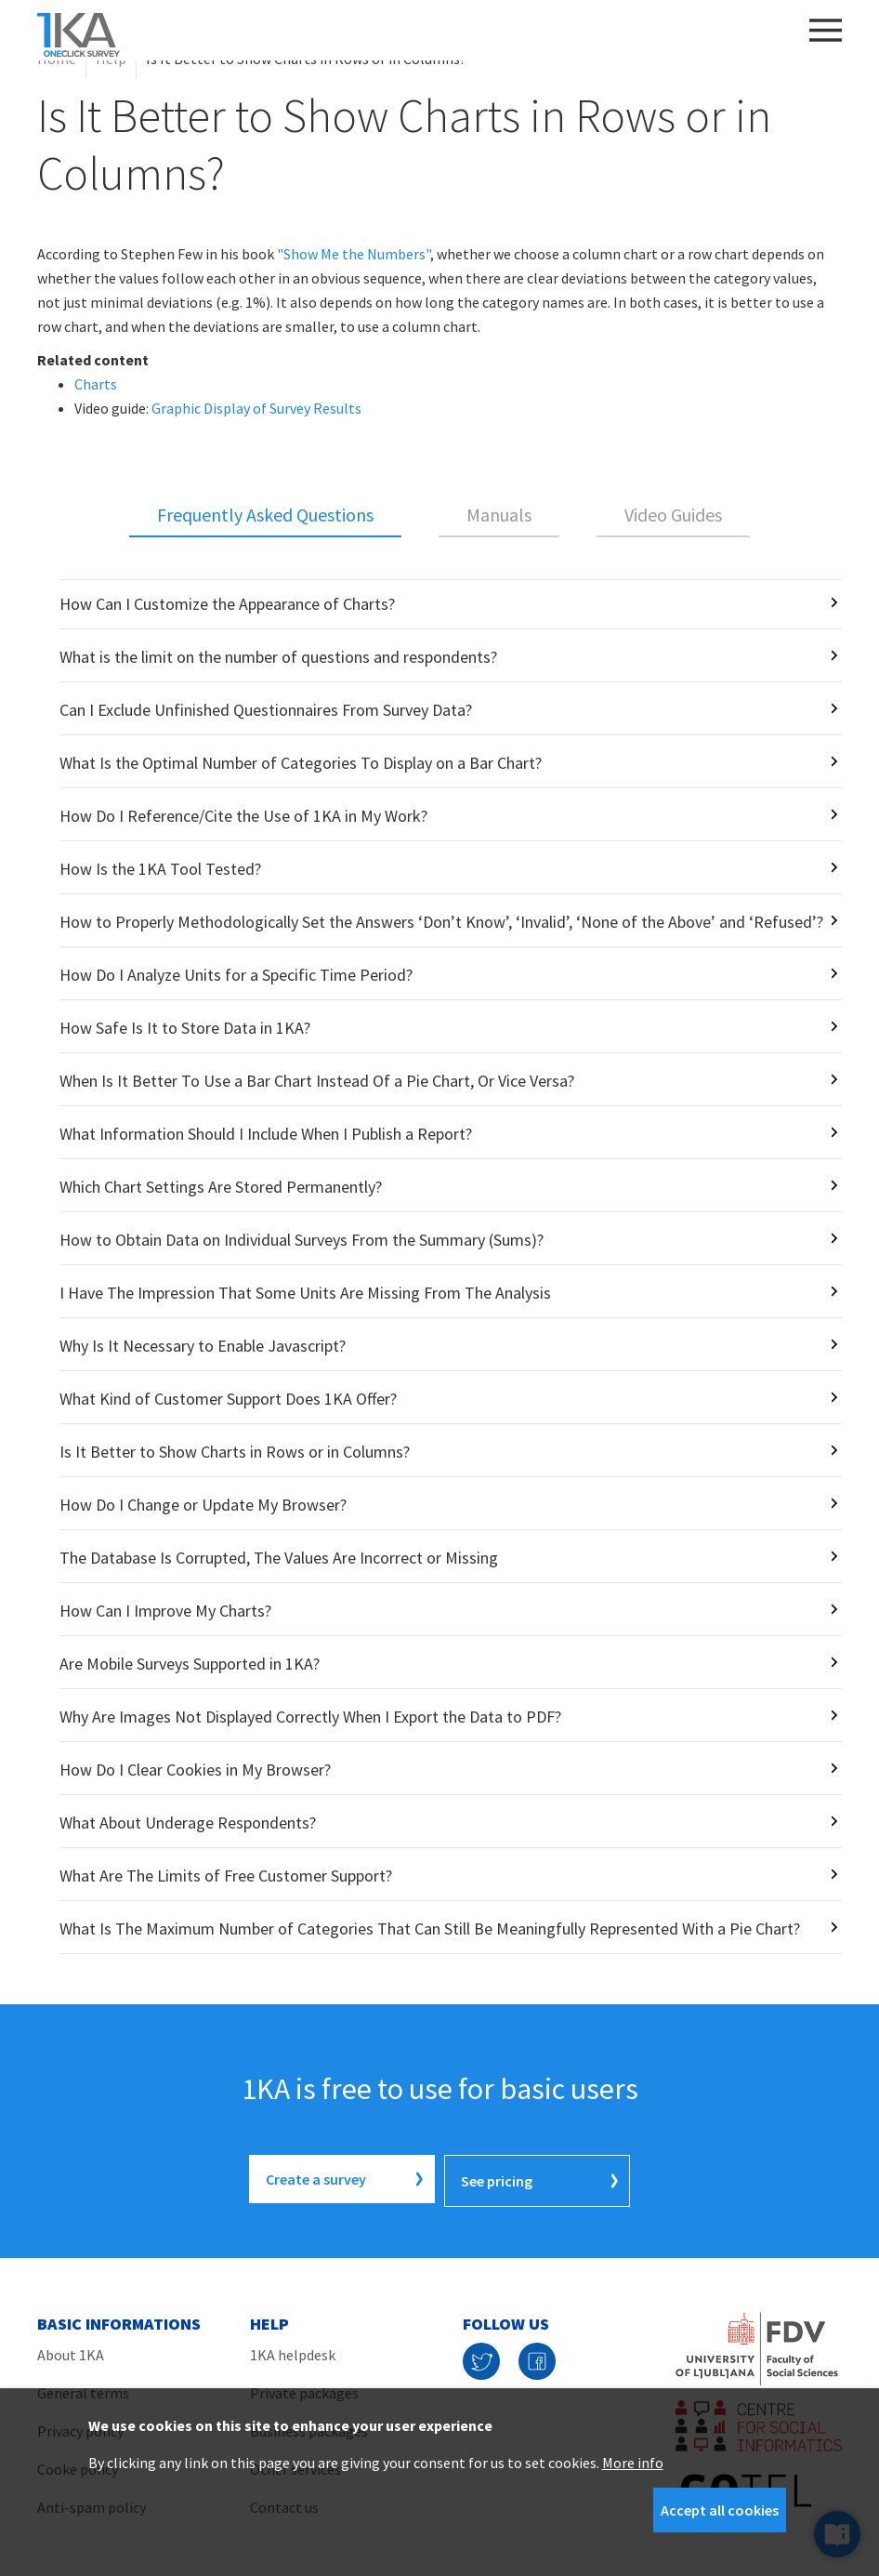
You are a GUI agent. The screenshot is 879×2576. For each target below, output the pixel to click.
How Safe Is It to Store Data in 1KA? (184, 1027)
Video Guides (673, 514)
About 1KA (70, 2351)
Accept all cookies (720, 2510)
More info (632, 2462)
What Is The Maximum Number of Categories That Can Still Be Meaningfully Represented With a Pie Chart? (429, 1928)
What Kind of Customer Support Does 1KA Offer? (228, 1398)
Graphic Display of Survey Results (256, 408)
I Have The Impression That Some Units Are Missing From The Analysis (305, 1292)
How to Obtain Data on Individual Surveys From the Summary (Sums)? (301, 1239)
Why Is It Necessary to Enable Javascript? (202, 1345)
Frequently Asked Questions (265, 514)
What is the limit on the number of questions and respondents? (278, 656)
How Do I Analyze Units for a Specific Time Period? (236, 974)
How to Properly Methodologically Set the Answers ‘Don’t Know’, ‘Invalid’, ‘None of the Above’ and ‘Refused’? (441, 921)
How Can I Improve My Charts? (165, 1610)
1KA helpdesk (292, 2351)
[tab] (265, 516)
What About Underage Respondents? (187, 1822)
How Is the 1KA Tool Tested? (160, 868)
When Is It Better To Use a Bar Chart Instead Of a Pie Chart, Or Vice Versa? (316, 1080)
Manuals (498, 514)
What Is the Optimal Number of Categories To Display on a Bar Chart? (300, 762)
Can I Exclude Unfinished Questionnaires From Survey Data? (265, 709)
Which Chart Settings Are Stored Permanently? (220, 1186)
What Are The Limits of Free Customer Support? (225, 1875)
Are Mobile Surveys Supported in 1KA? (189, 1663)
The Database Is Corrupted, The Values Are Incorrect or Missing (278, 1557)
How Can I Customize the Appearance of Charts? (227, 603)
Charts (95, 384)
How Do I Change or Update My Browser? (203, 1504)
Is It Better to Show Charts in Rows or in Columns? (234, 1451)
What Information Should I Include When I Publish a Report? (265, 1133)
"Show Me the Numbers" (353, 253)
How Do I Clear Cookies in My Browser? (195, 1769)
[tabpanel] (439, 1266)
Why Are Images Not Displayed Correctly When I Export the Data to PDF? (310, 1716)
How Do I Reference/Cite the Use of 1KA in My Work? (243, 815)
